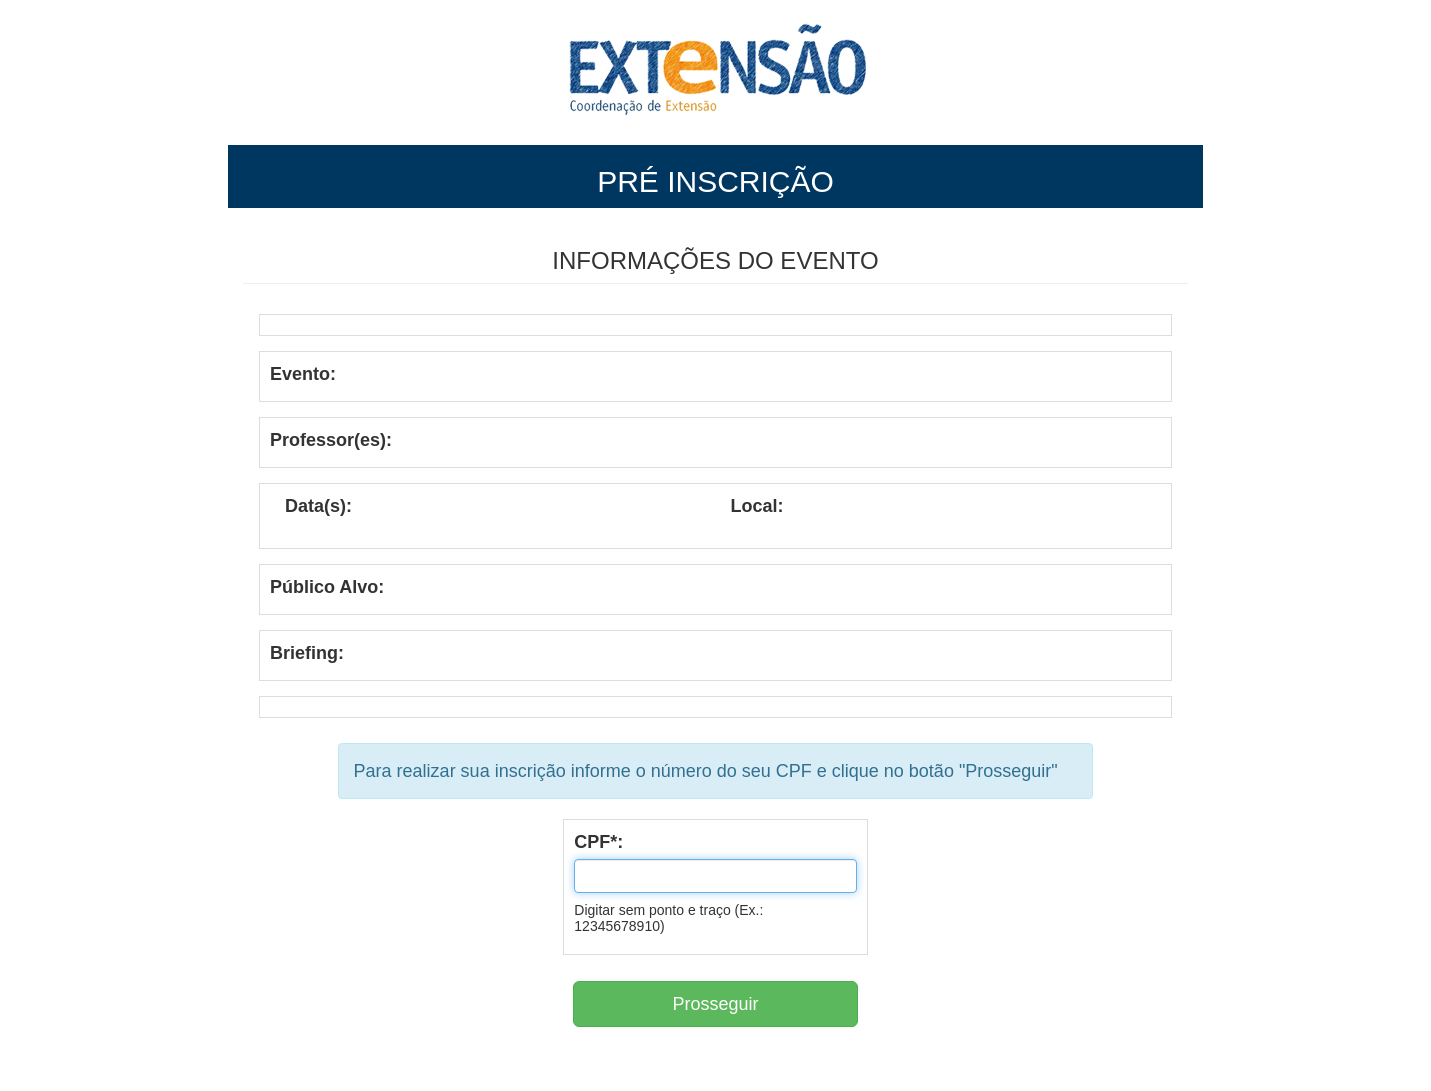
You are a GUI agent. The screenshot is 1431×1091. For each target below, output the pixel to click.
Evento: (303, 374)
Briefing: (307, 653)
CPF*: (598, 842)
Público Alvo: (327, 587)
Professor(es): (331, 440)
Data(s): (318, 506)
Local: (757, 506)
